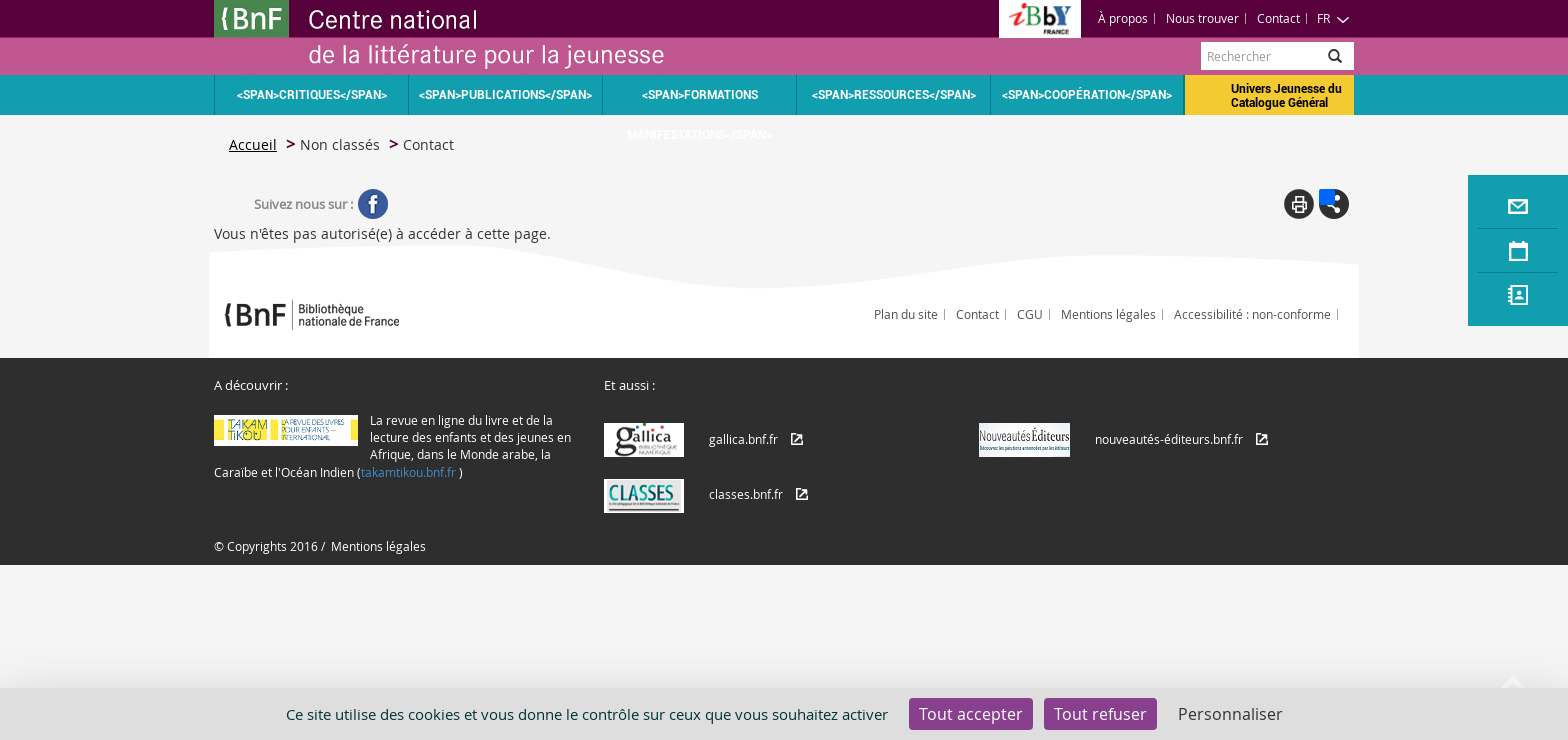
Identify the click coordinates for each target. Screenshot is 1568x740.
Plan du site (906, 314)
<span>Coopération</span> (1087, 95)
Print (1299, 204)
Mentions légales (1108, 314)
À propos (1123, 18)
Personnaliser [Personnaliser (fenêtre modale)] (1230, 714)
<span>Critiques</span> (312, 95)
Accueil (253, 144)
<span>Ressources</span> (894, 95)
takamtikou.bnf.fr (408, 472)
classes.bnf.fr (746, 494)
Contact (1278, 18)
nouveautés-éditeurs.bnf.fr (1169, 439)
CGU (1030, 314)
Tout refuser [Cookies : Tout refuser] (1100, 714)
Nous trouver (1202, 18)
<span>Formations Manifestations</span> (699, 101)
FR (1333, 18)
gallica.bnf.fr (743, 439)
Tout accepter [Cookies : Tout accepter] (971, 714)
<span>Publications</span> (505, 95)
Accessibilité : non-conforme (1252, 314)
